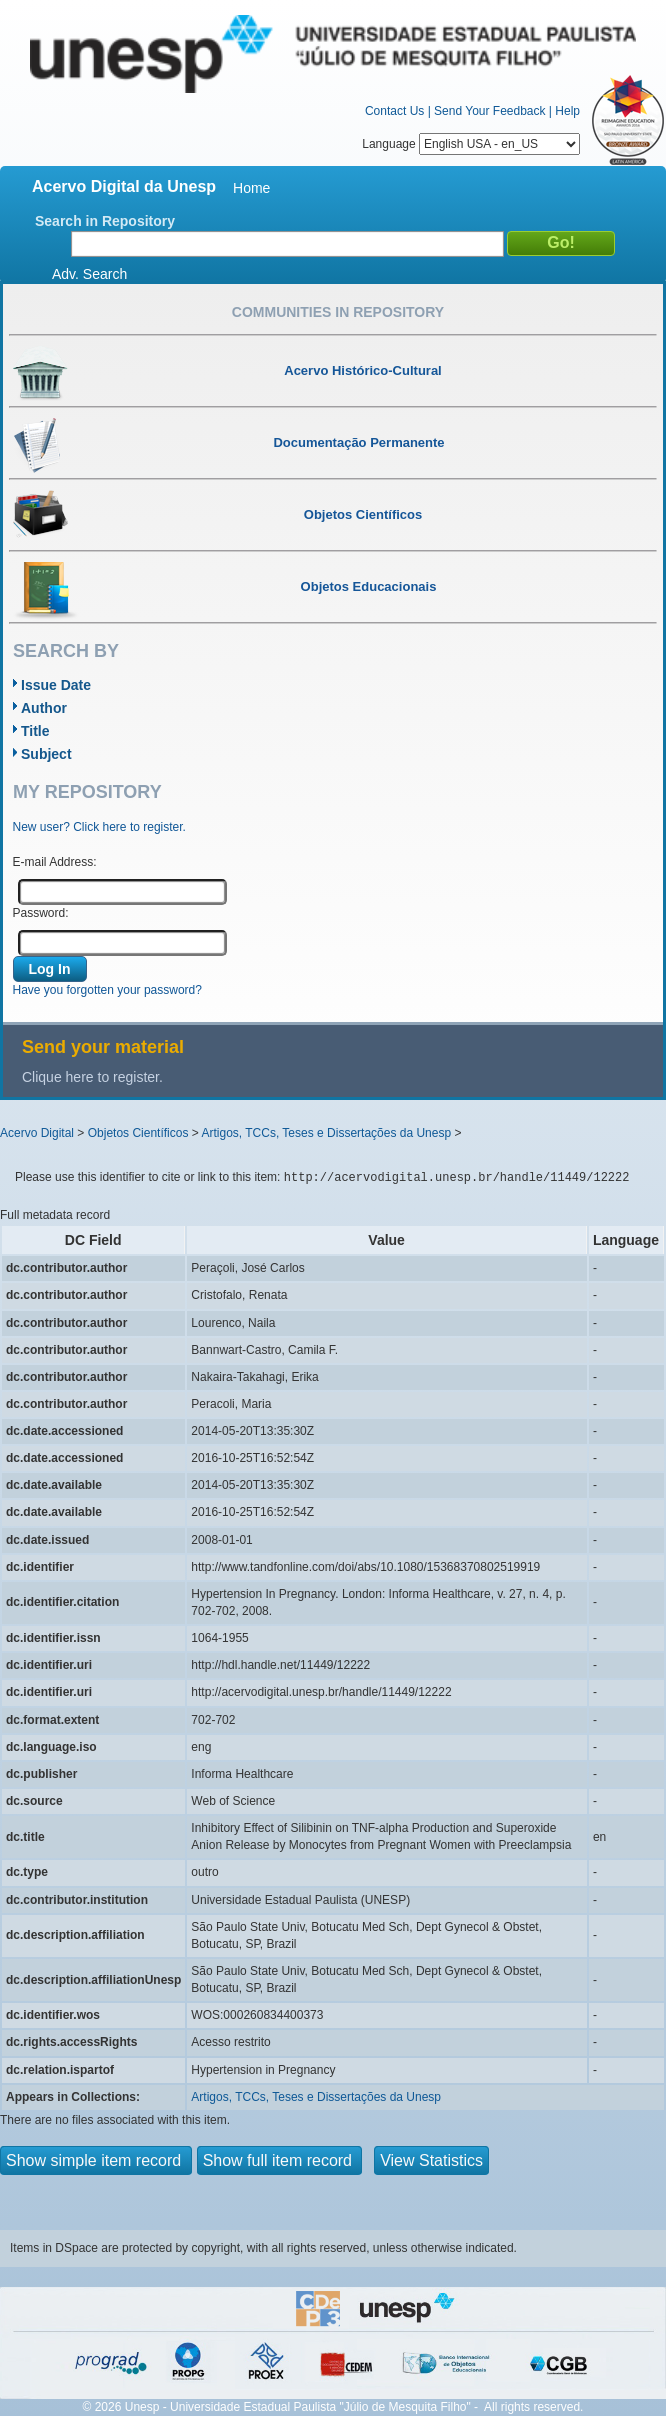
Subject (46, 754)
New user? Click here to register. (99, 827)
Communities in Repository (338, 312)
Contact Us (394, 111)
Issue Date (56, 685)
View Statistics (431, 2160)
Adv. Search (89, 274)
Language (471, 144)
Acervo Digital (37, 1133)
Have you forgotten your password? (107, 990)
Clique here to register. (92, 1077)
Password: (41, 913)
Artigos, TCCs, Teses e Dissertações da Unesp (326, 1133)
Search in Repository (105, 221)
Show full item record (280, 2160)
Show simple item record (96, 2160)
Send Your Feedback (489, 111)
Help (567, 111)
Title (35, 731)
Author (44, 708)
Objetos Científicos (138, 1133)
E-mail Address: (55, 862)
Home (251, 188)
